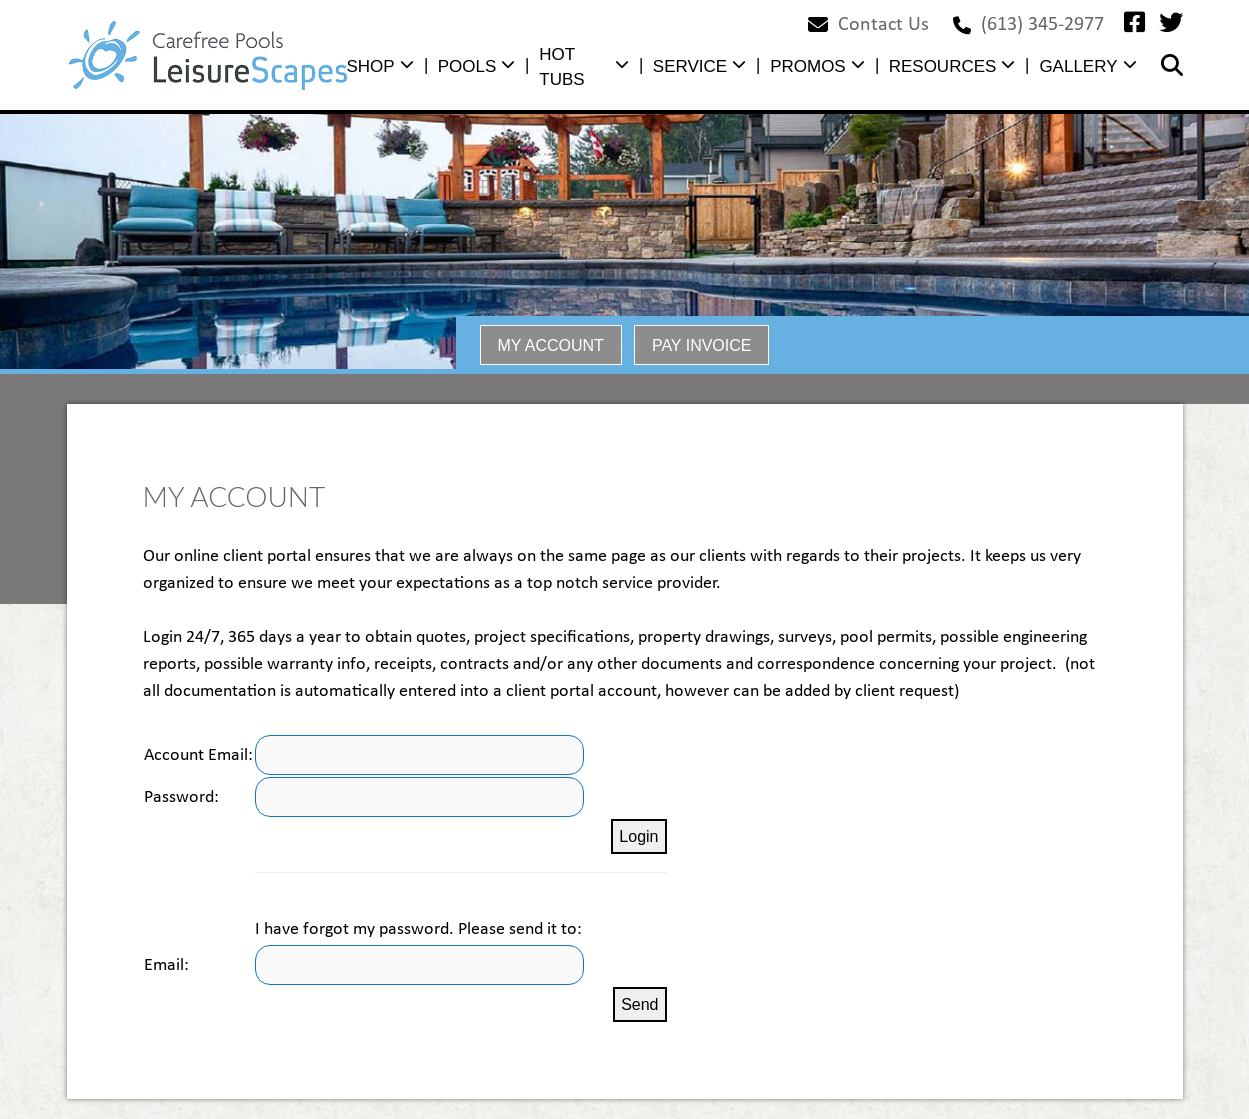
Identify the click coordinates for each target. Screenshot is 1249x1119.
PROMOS (808, 66)
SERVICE (690, 66)
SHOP (371, 66)
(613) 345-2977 (1042, 25)
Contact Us (883, 25)
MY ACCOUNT (551, 345)
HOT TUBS (561, 67)
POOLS (467, 66)
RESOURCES (943, 66)
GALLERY (1078, 66)
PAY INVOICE (702, 345)
